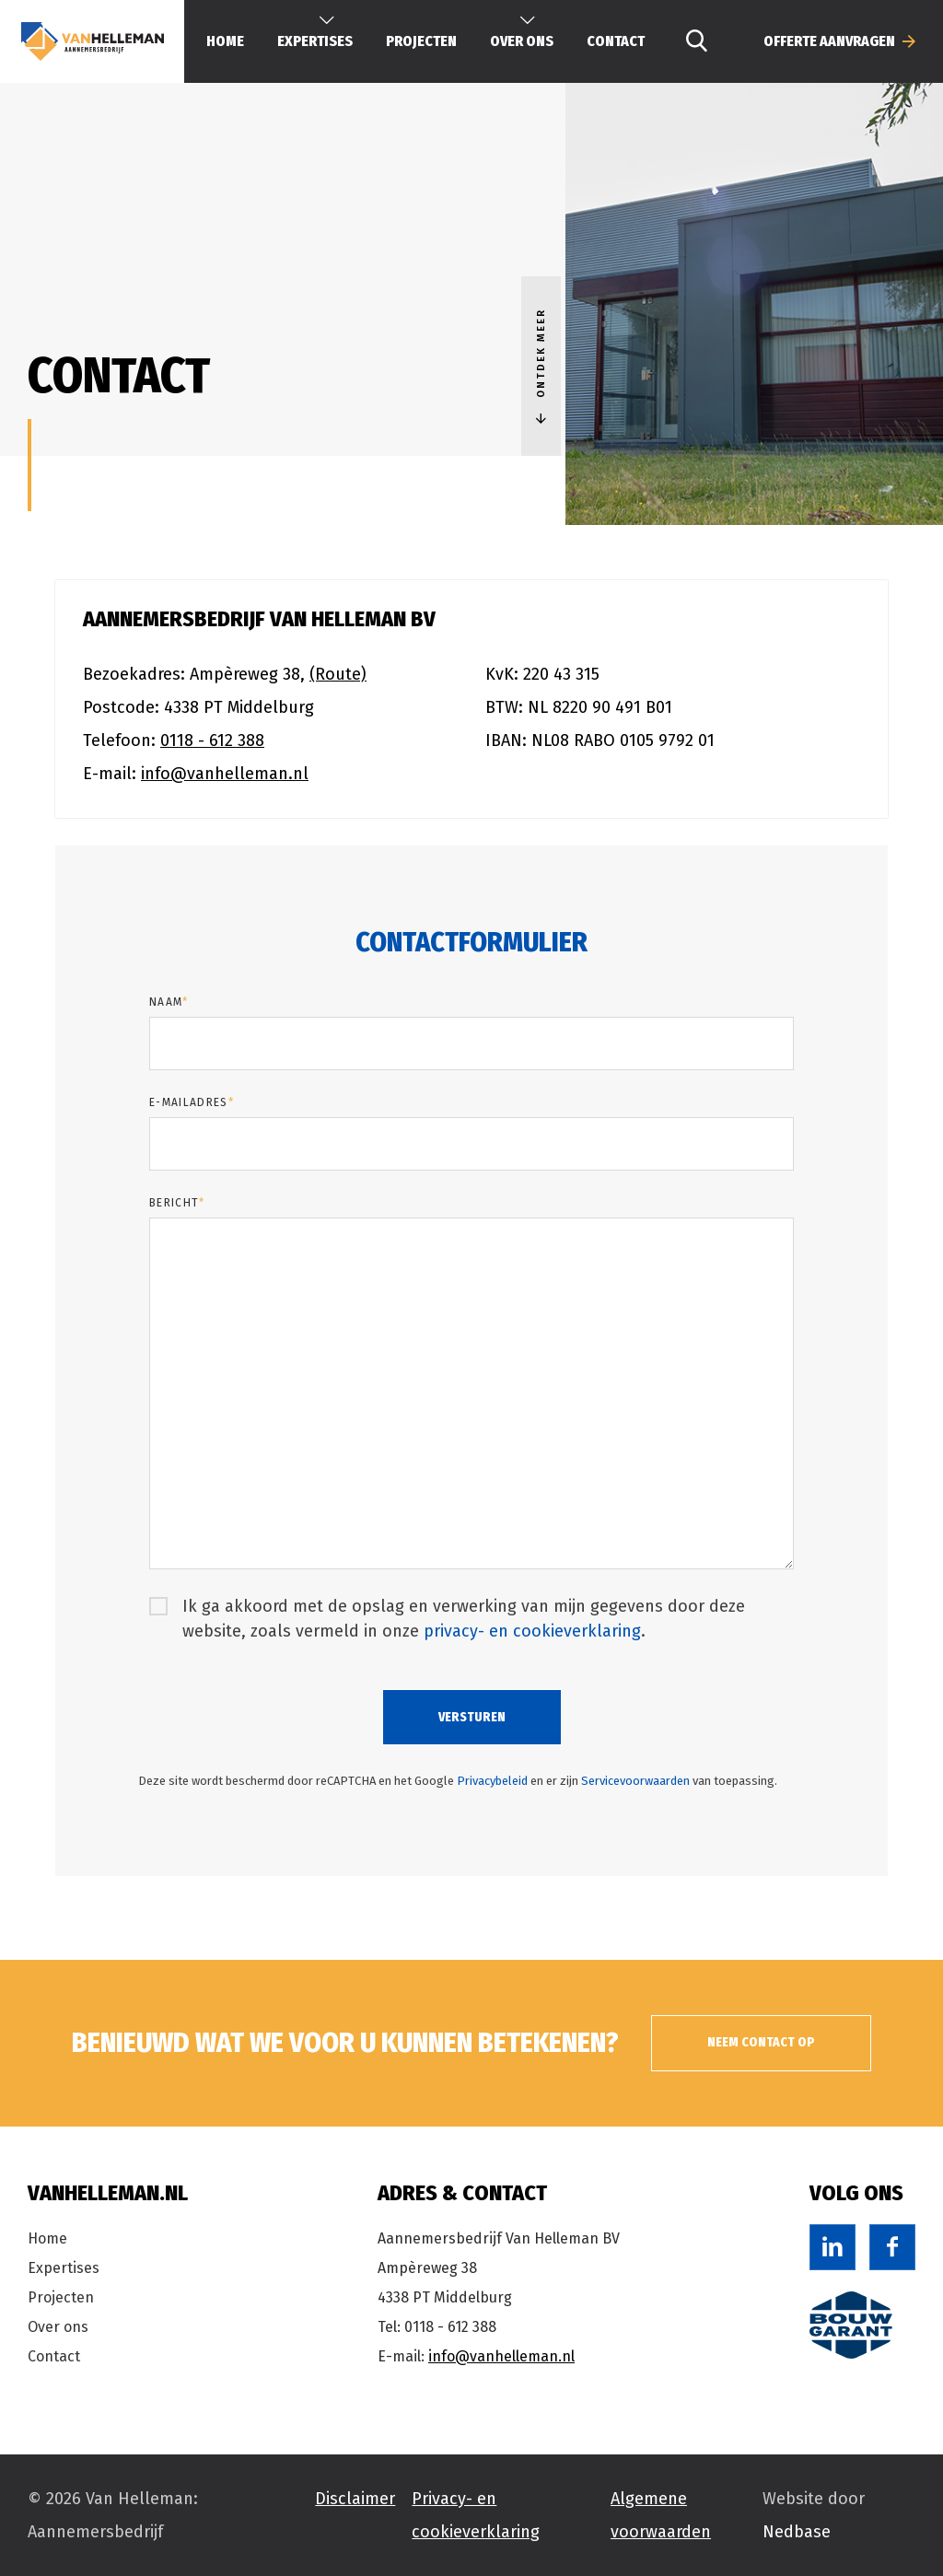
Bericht (177, 1202)
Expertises (63, 2268)
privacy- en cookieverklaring (532, 1631)
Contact (616, 41)
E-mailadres (191, 1102)
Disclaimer (355, 2499)
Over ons (58, 2327)
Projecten (421, 41)
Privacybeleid (492, 1781)
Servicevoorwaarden (635, 1781)
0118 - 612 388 (212, 740)
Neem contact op (773, 2042)
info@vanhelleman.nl (225, 773)
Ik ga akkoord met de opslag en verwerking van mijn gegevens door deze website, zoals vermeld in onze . (463, 1618)
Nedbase (797, 2532)
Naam (169, 1002)
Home (225, 41)
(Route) (338, 674)
